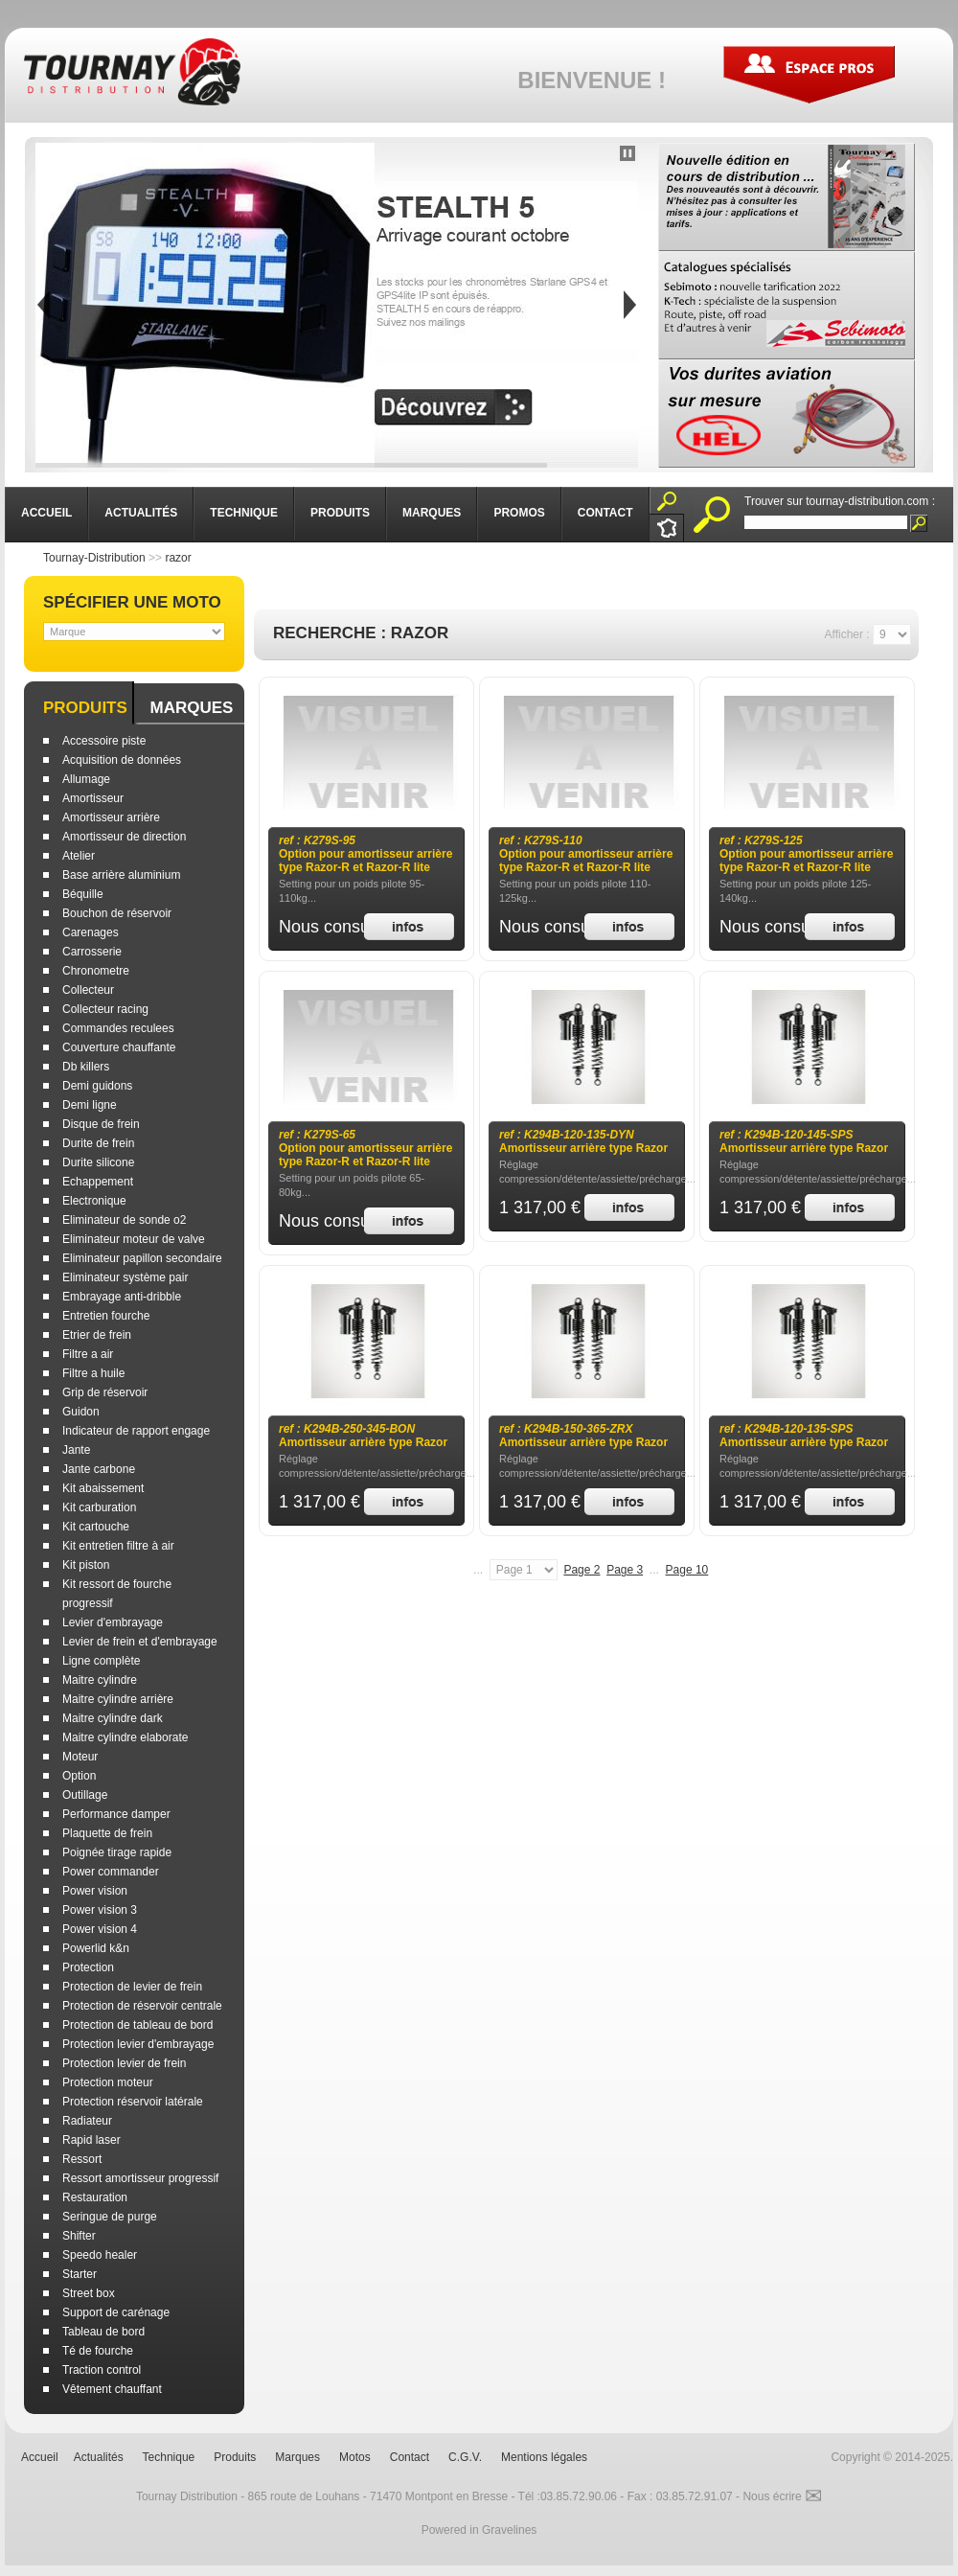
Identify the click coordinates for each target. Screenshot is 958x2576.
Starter (79, 2274)
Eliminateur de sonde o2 (124, 1220)
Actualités (99, 2457)
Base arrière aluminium (121, 875)
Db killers (85, 1066)
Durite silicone (98, 1162)
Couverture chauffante (119, 1047)
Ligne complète (101, 1661)
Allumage (86, 779)
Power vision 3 (99, 1910)
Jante (76, 1450)
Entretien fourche (105, 1315)
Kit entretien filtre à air (118, 1545)
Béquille (82, 894)
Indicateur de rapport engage (136, 1431)
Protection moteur (107, 2082)
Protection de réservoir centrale (142, 2005)
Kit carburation (99, 1507)
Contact (409, 2457)
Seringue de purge (109, 2216)
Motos (355, 2457)
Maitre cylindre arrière (117, 1699)
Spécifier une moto (132, 602)
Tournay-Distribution (94, 557)
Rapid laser (91, 2140)
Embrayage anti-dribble (121, 1296)
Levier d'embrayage (112, 1622)
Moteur (80, 1756)
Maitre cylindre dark (112, 1718)
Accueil (39, 2457)
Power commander (110, 1871)
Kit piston (85, 1565)
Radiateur (87, 2121)
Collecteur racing (105, 1009)
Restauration (94, 2197)
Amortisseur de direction (124, 836)
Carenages (90, 932)
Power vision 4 (99, 1929)
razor (178, 557)
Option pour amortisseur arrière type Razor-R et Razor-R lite (365, 854)
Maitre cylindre (99, 1680)
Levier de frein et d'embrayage (139, 1641)
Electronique (94, 1201)
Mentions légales (544, 2457)
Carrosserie (92, 951)
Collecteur (88, 990)
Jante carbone (98, 1469)
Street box (88, 2293)
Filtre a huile (93, 1373)
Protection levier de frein (124, 2063)
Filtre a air (87, 1354)
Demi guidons (97, 1085)
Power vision (94, 1891)
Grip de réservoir (105, 1392)
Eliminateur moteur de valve (133, 1239)
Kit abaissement (103, 1488)
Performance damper (116, 1814)
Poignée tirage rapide (116, 1852)
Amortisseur (93, 798)
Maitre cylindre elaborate (125, 1737)
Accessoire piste (104, 741)
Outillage (84, 1795)
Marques (191, 708)
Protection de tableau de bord (137, 2025)
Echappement (97, 1181)
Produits (85, 708)
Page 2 (581, 1569)
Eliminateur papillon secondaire (142, 1258)
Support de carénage (116, 2312)
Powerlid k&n (95, 1948)
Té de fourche (97, 2351)
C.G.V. (465, 2457)
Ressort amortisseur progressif (140, 2178)
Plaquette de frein (107, 1833)
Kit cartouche (95, 1526)
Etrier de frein (96, 1335)
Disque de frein (101, 1124)
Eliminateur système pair (125, 1277)
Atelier (78, 855)
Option (79, 1775)
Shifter (79, 2235)
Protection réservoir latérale (132, 2101)
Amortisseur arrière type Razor (583, 1141)
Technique (169, 2457)
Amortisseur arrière (111, 817)
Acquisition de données (121, 760)
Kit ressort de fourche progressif (116, 1593)
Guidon (81, 1411)
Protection (88, 1967)
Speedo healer (99, 2255)
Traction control (101, 2370)
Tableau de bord (103, 2331)
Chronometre (95, 971)
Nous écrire (782, 2496)
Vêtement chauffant (112, 2389)
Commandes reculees (118, 1028)
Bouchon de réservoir (116, 913)
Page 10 (687, 1569)
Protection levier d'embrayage (138, 2044)
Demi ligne (89, 1105)
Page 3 (624, 1569)
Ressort (82, 2159)
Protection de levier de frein (132, 1986)
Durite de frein (98, 1143)
